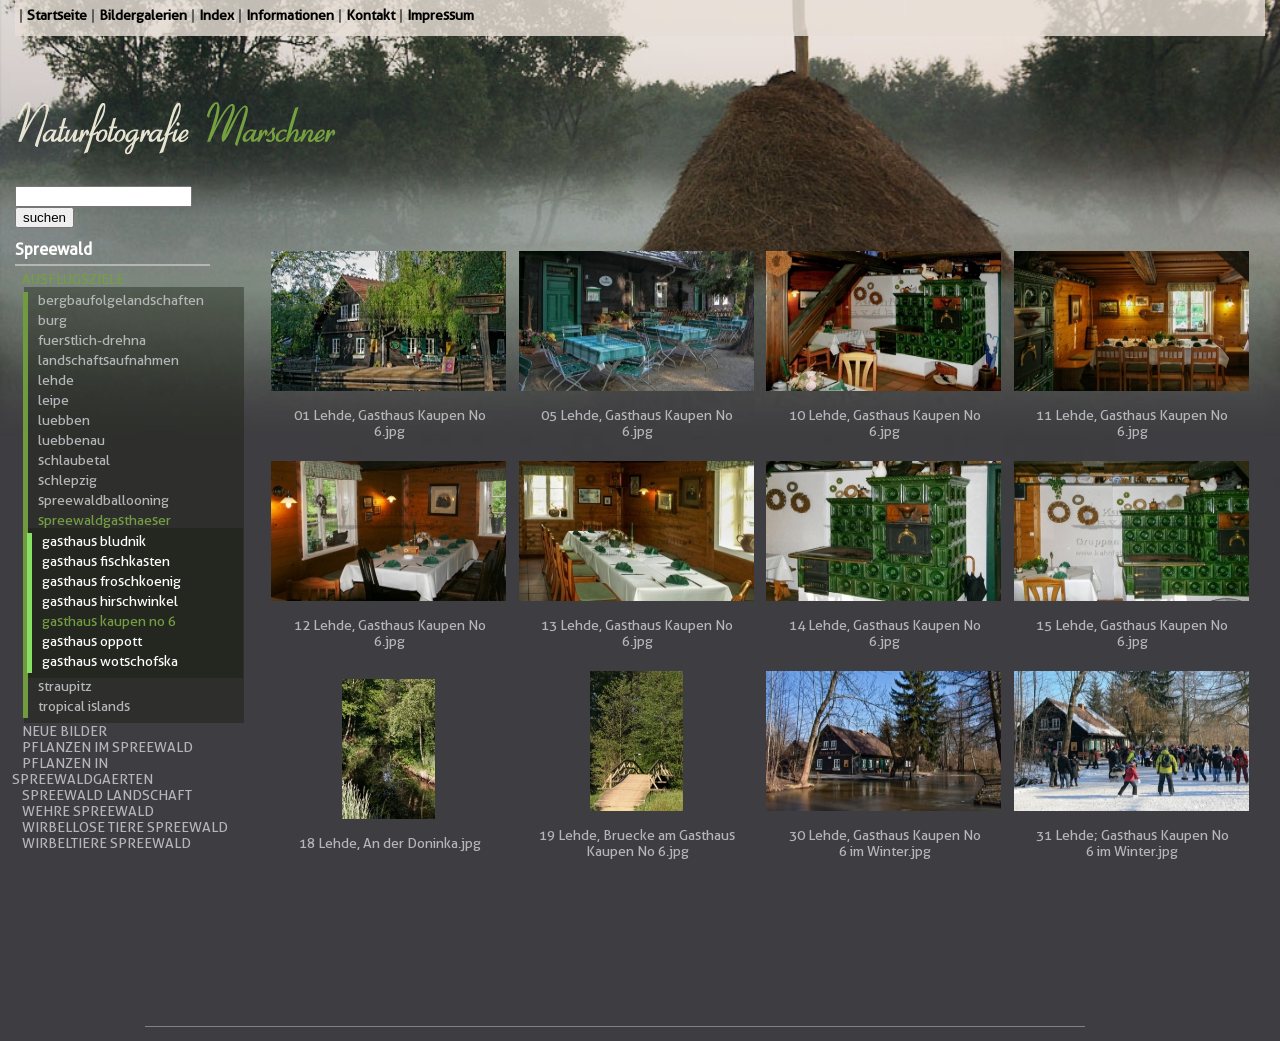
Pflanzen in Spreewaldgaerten (82, 771)
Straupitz (65, 686)
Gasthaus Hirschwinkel (110, 601)
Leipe (53, 400)
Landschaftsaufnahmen (108, 360)
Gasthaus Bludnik (94, 541)
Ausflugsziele (73, 279)
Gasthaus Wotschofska (110, 661)
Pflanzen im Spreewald (107, 747)
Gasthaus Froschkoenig (111, 581)
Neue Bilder (64, 731)
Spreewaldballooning (103, 500)
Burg (52, 320)
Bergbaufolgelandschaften (121, 300)
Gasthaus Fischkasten (106, 561)
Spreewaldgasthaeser (104, 520)
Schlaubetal (74, 460)
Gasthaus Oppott (92, 641)
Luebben (64, 420)
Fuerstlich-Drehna (92, 340)
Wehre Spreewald (88, 811)
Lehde (56, 380)
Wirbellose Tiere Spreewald (125, 827)
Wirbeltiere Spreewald (106, 843)
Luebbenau (71, 440)
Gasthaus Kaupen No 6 (109, 621)
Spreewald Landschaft (107, 795)
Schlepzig (67, 480)
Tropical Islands (84, 706)
